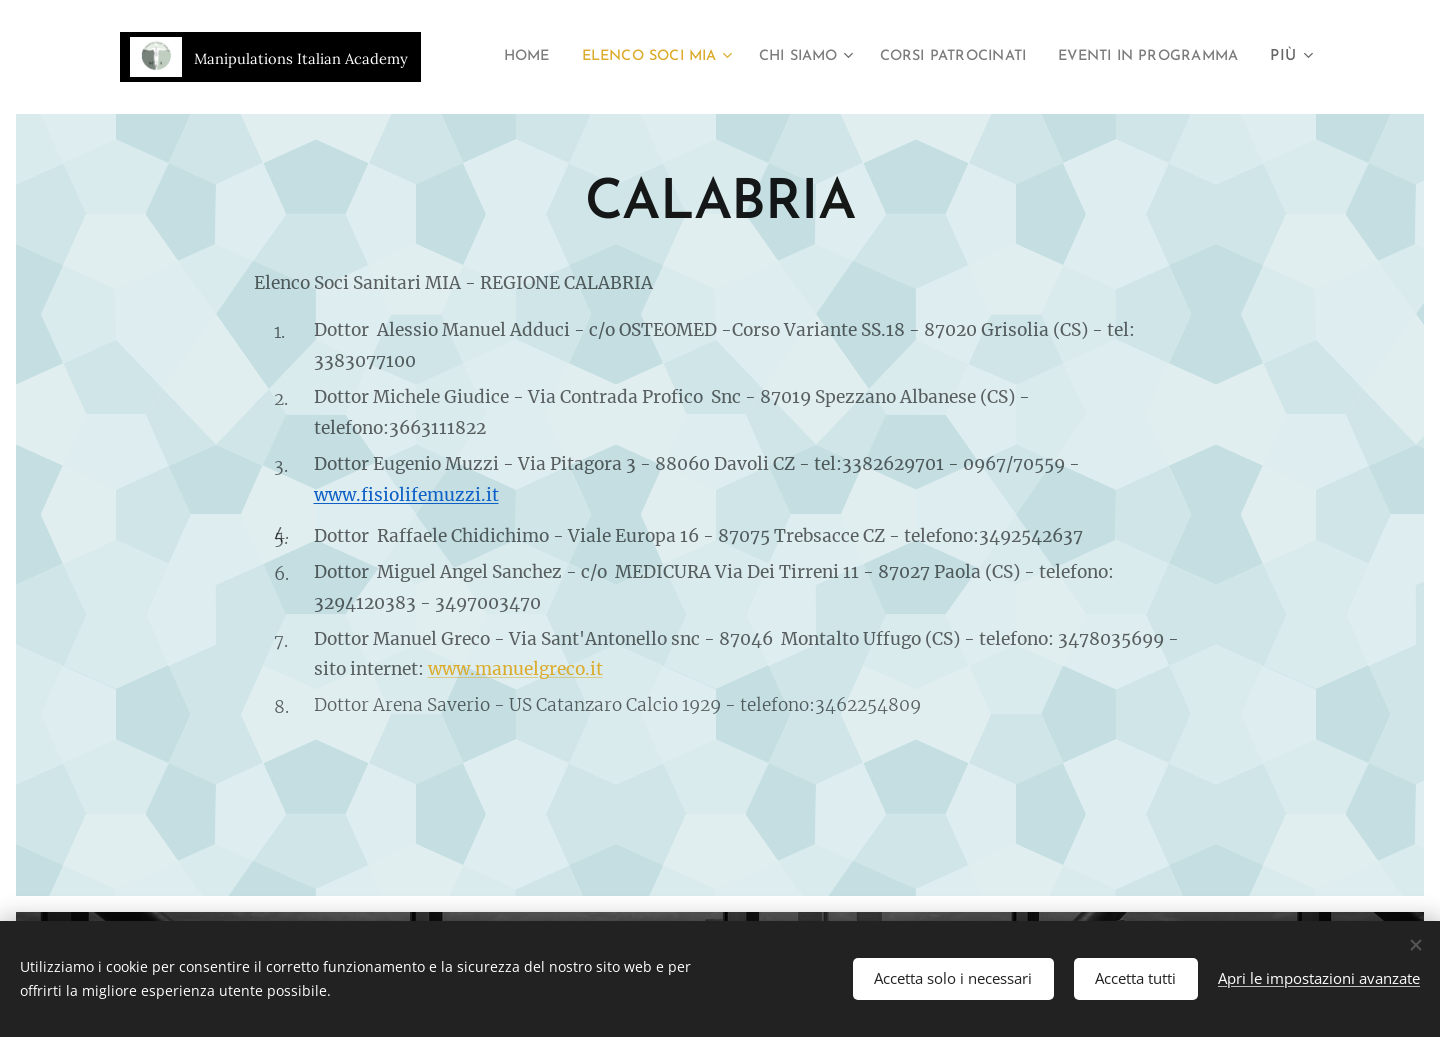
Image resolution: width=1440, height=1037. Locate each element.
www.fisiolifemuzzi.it (406, 495)
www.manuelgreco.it (515, 669)
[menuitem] (691, 57)
